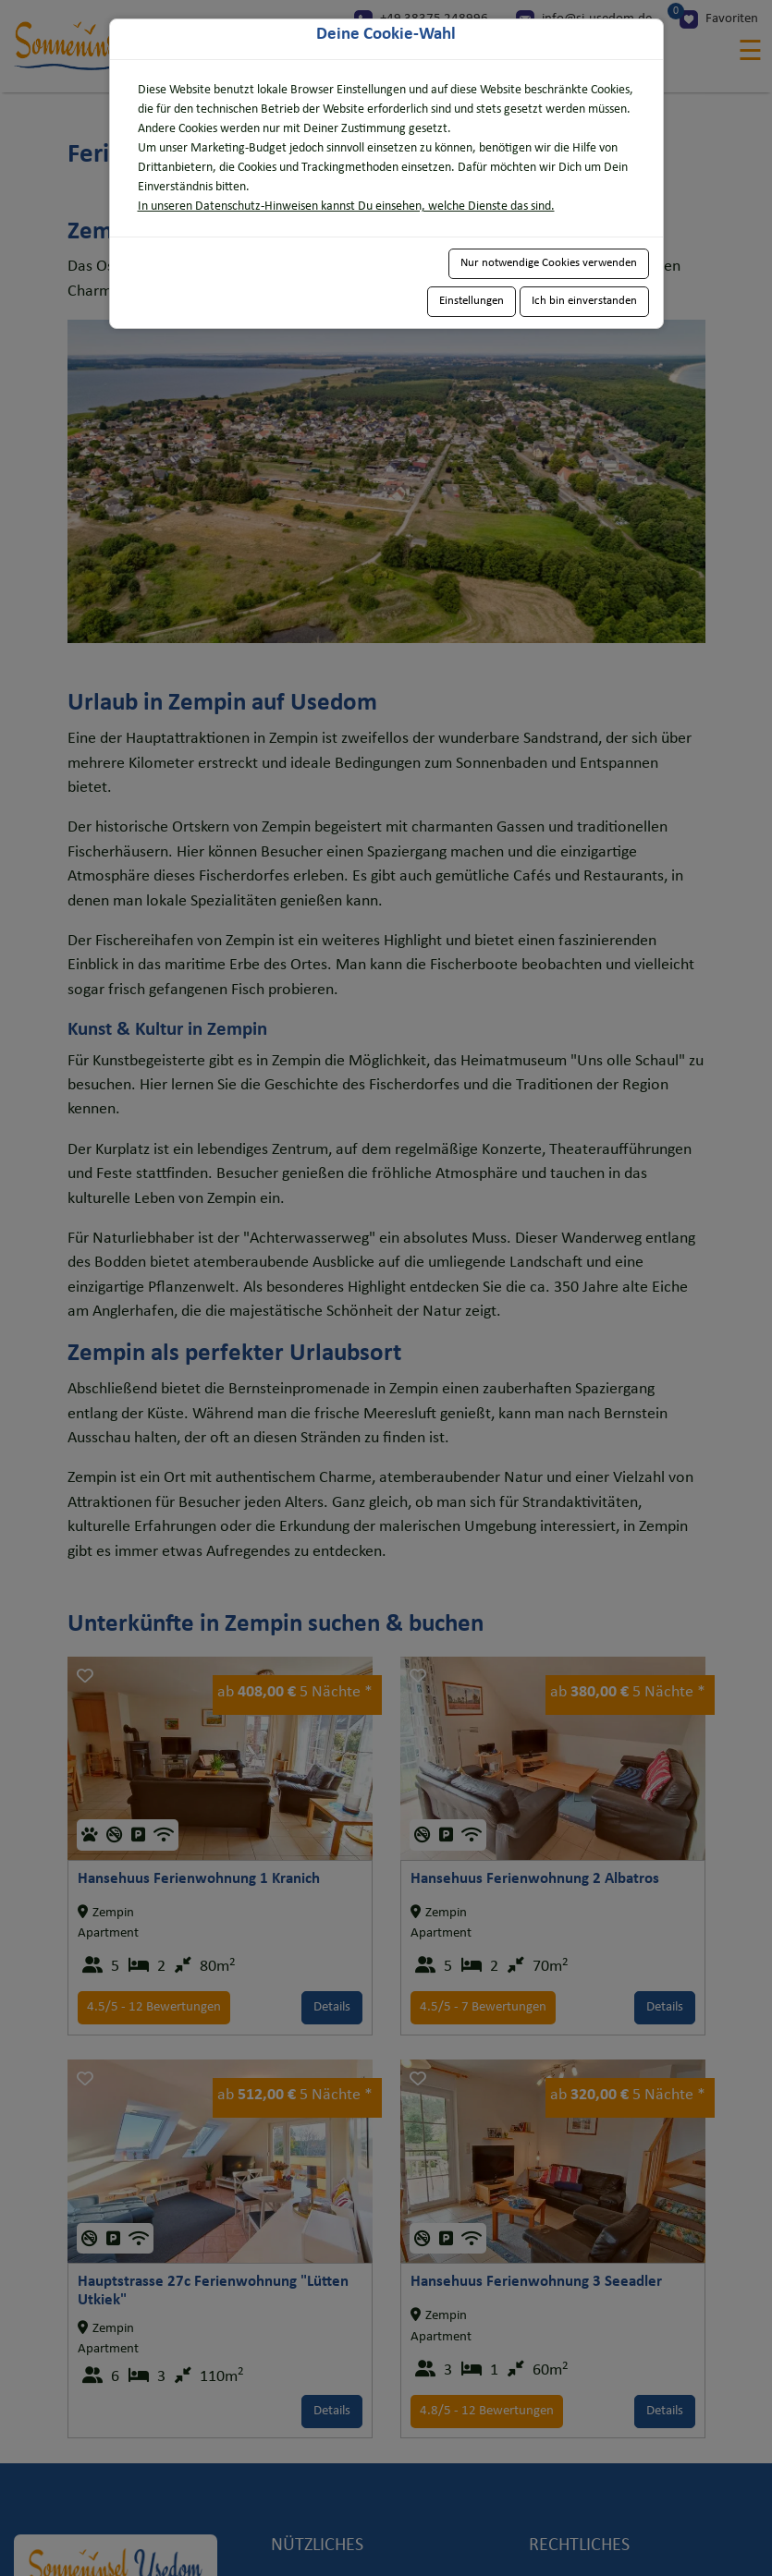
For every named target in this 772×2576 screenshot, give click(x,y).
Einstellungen (471, 301)
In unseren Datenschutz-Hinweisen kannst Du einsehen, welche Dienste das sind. (346, 206)
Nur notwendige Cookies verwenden (548, 263)
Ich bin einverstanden (584, 301)
